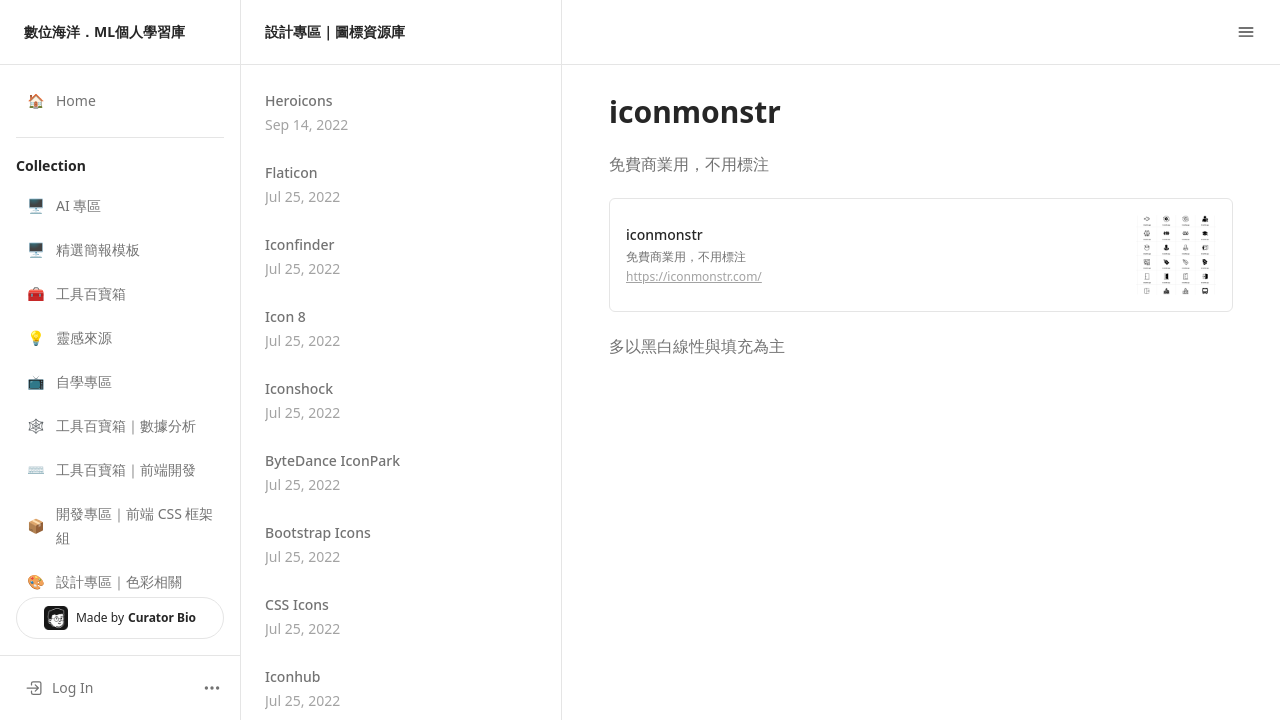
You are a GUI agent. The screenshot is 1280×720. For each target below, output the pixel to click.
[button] (120, 206)
